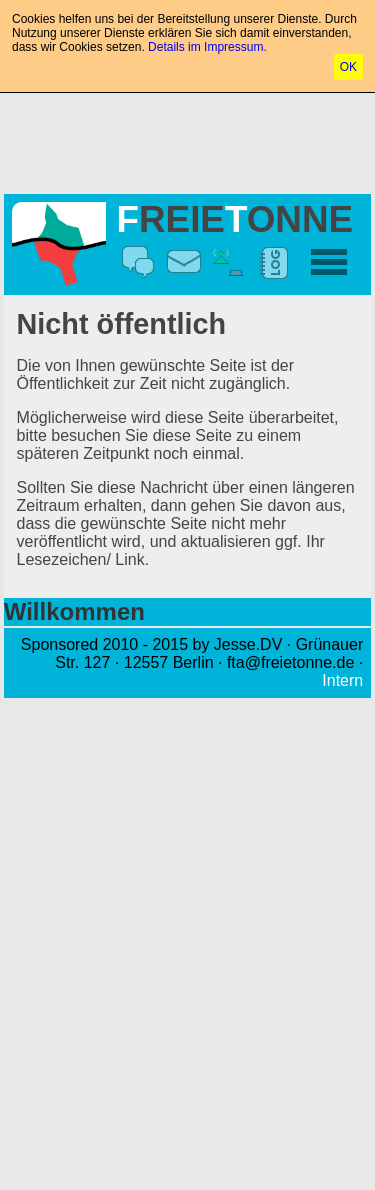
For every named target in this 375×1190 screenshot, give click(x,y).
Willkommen (74, 611)
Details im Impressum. (207, 47)
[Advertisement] (188, 139)
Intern (342, 680)
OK (348, 67)
